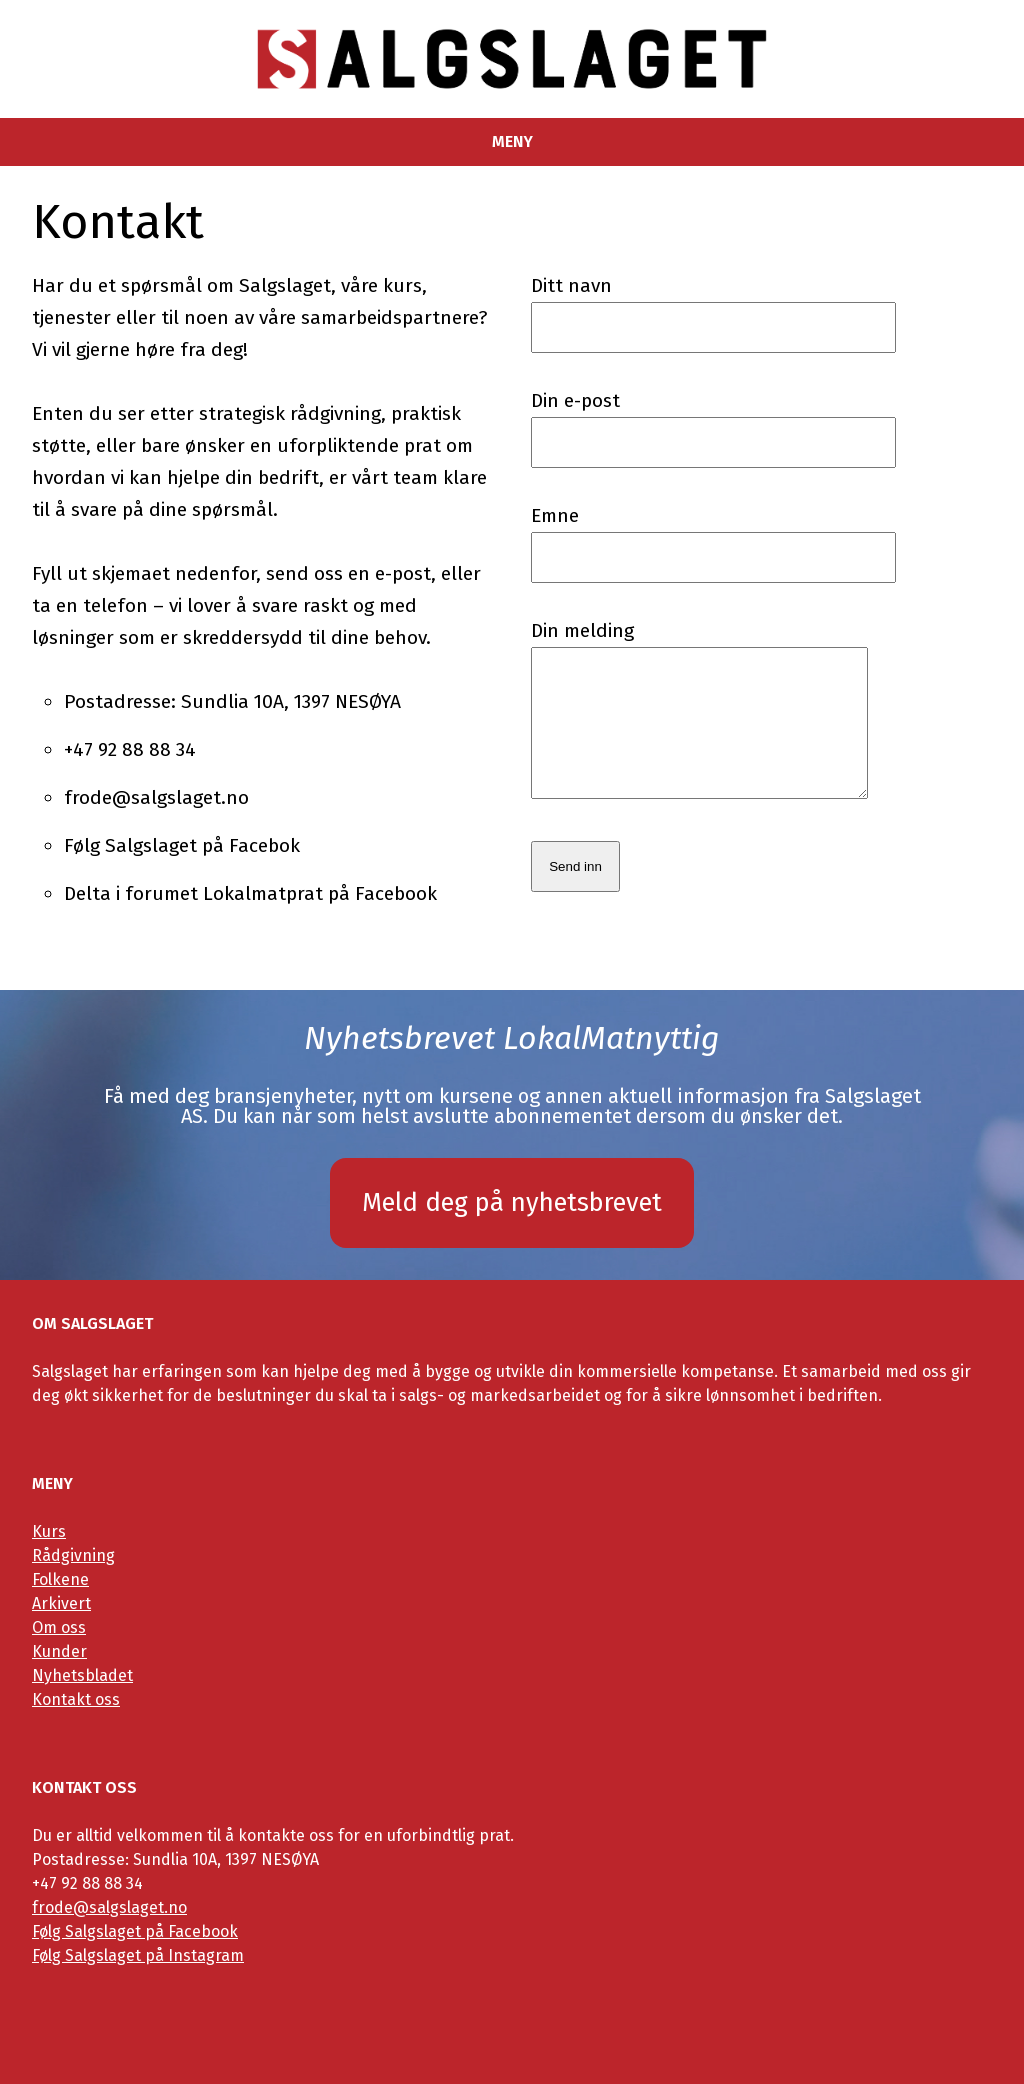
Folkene (60, 1579)
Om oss (59, 1627)
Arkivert (61, 1603)
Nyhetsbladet (82, 1675)
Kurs (49, 1531)
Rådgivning (73, 1555)
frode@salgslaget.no (109, 1907)
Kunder (59, 1651)
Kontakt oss (76, 1699)
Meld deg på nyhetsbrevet (512, 1202)
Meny (512, 142)
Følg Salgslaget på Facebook (135, 1931)
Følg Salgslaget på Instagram (138, 1955)
